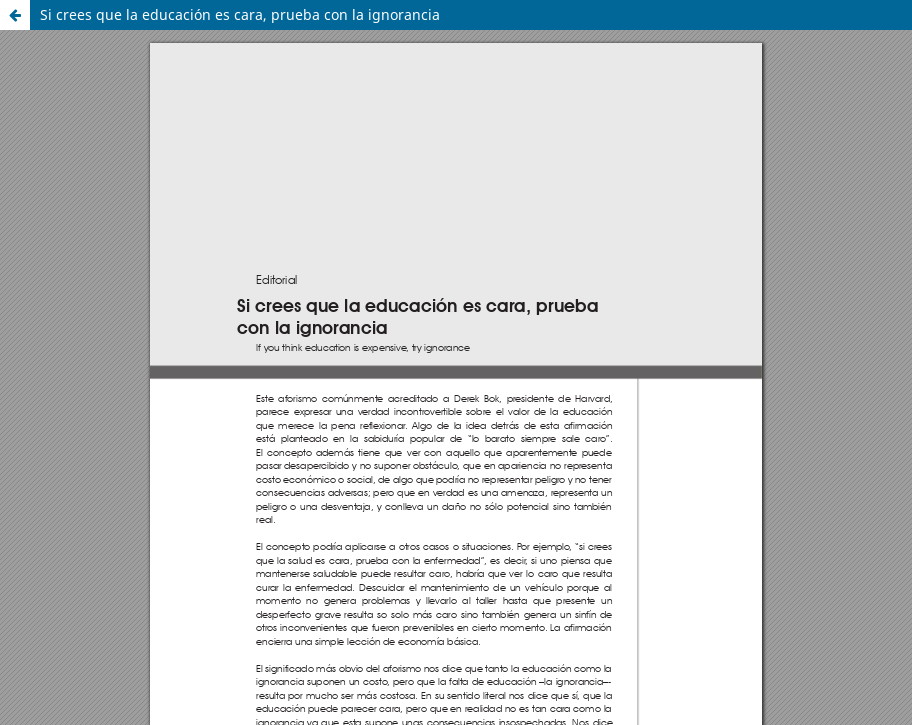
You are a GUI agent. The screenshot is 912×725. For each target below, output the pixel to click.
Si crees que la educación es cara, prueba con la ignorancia (240, 14)
